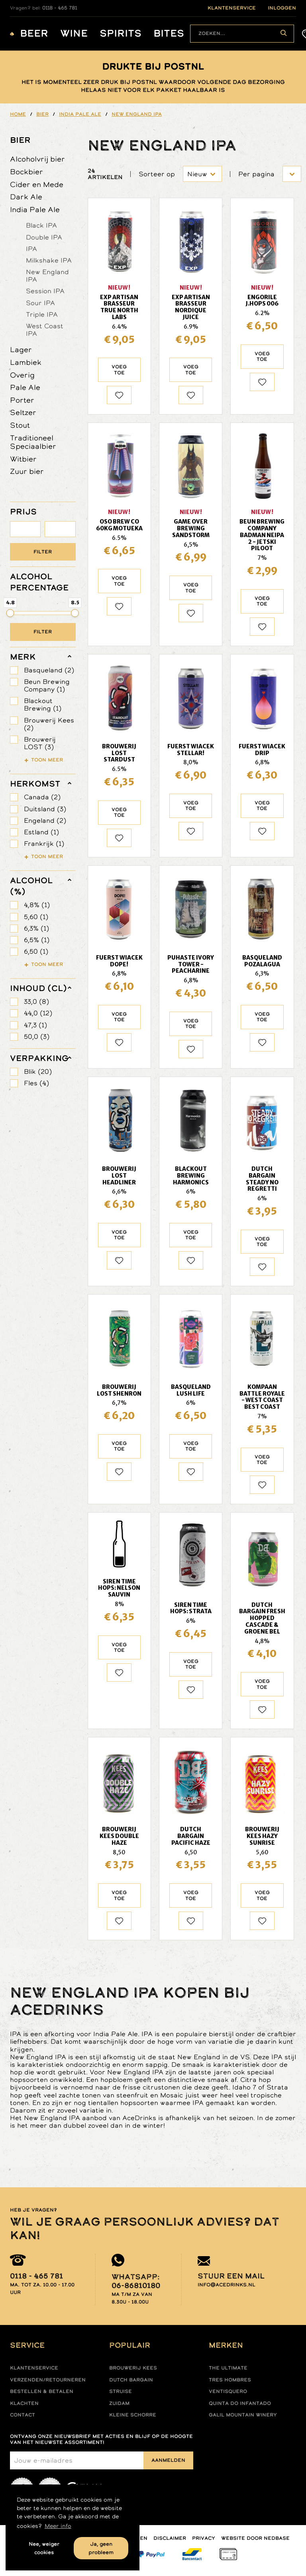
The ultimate (228, 2368)
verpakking (39, 1058)
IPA (31, 248)
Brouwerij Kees (133, 2368)
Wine (74, 33)
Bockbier (26, 172)
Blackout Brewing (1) (42, 704)
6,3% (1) (36, 928)
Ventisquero (228, 2391)
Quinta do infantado (240, 2403)
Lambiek (25, 362)
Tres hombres (230, 2380)
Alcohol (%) (31, 886)
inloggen (282, 8)
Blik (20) (38, 1071)
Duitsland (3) (45, 809)
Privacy (203, 2538)
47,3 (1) (35, 1025)
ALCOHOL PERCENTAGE (39, 582)
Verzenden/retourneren (48, 2380)
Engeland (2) (45, 820)
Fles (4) (36, 1083)
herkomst (35, 783)
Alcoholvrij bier (37, 159)
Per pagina (256, 174)
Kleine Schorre (132, 2415)
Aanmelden (168, 2460)
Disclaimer (169, 2538)
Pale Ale (25, 387)
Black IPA (41, 225)
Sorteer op (157, 174)
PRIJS (23, 511)
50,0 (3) (36, 1036)
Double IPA (44, 237)
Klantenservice (34, 2368)
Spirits (120, 33)
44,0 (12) (38, 1013)
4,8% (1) (37, 905)
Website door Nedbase (255, 2538)
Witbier (23, 459)
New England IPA (47, 275)
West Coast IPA (44, 329)
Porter (22, 400)
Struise (120, 2391)
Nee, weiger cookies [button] (44, 2548)
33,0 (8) (36, 1001)
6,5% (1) (36, 940)
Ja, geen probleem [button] (101, 2548)
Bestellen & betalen (41, 2391)
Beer (34, 33)
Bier (20, 140)
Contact (22, 2415)
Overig (22, 375)
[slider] (10, 613)
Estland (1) (41, 832)
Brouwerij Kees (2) (49, 724)
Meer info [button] (58, 2526)
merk (23, 656)
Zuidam (119, 2403)
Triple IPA (42, 314)
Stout (20, 425)
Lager (21, 349)
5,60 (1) (36, 917)
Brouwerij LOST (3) (40, 743)
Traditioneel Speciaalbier (33, 442)
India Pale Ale (35, 209)
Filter (42, 552)
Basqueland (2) (49, 670)
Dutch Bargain (131, 2380)
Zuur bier (27, 471)
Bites (168, 33)
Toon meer (47, 760)
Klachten (24, 2403)
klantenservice (232, 8)
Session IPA (45, 290)
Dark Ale (26, 197)
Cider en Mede (36, 184)
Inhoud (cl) (38, 988)
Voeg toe (119, 370)
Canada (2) (42, 797)
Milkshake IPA (49, 260)
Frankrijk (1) (44, 843)
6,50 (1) (36, 951)
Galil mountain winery (243, 2415)
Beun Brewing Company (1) (47, 685)
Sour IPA (40, 302)
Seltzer (23, 412)
